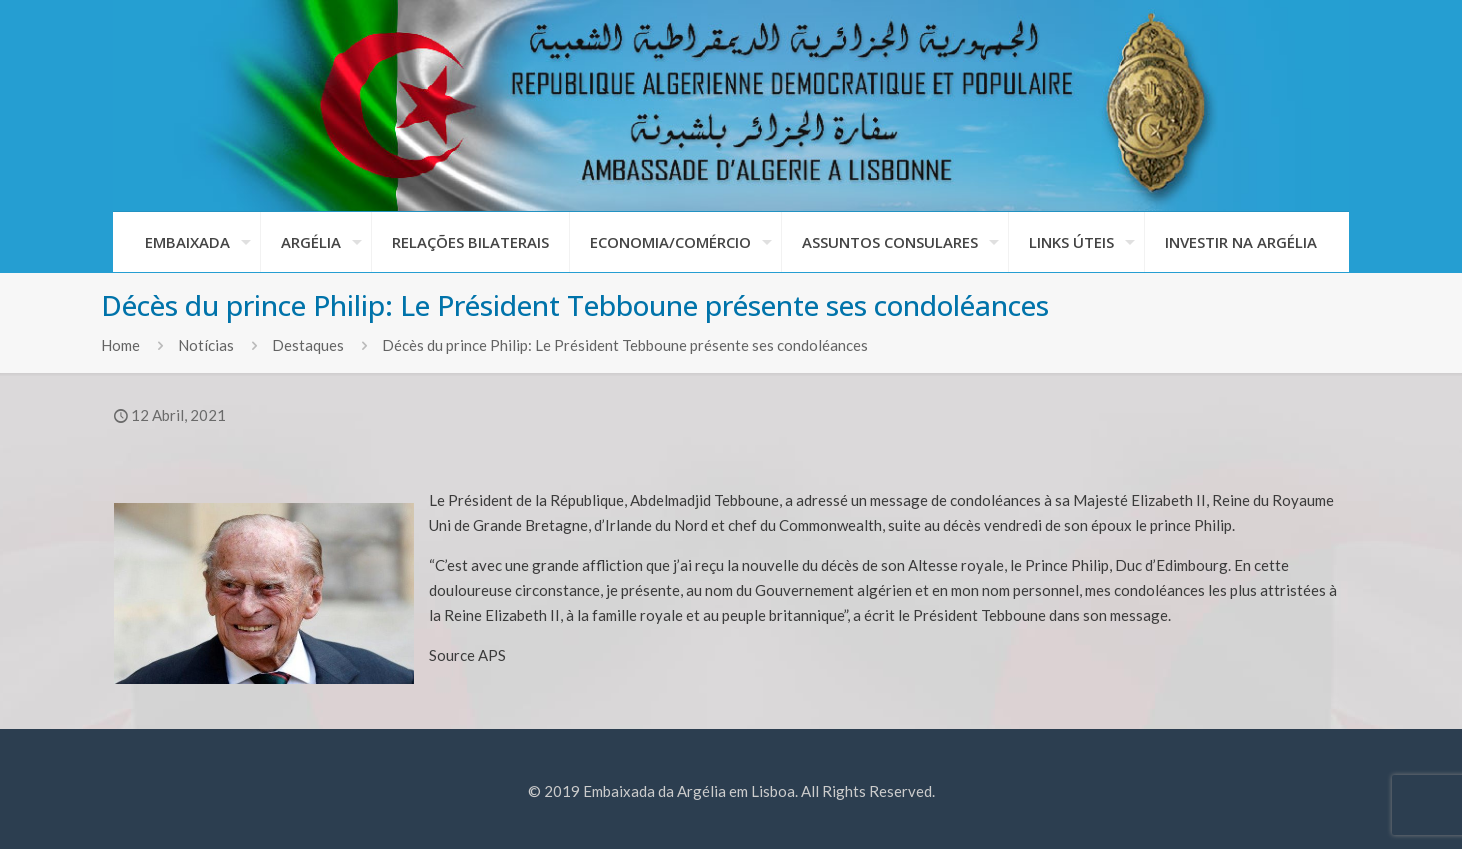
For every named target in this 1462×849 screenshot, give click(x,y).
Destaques (308, 345)
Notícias (206, 345)
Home (120, 345)
